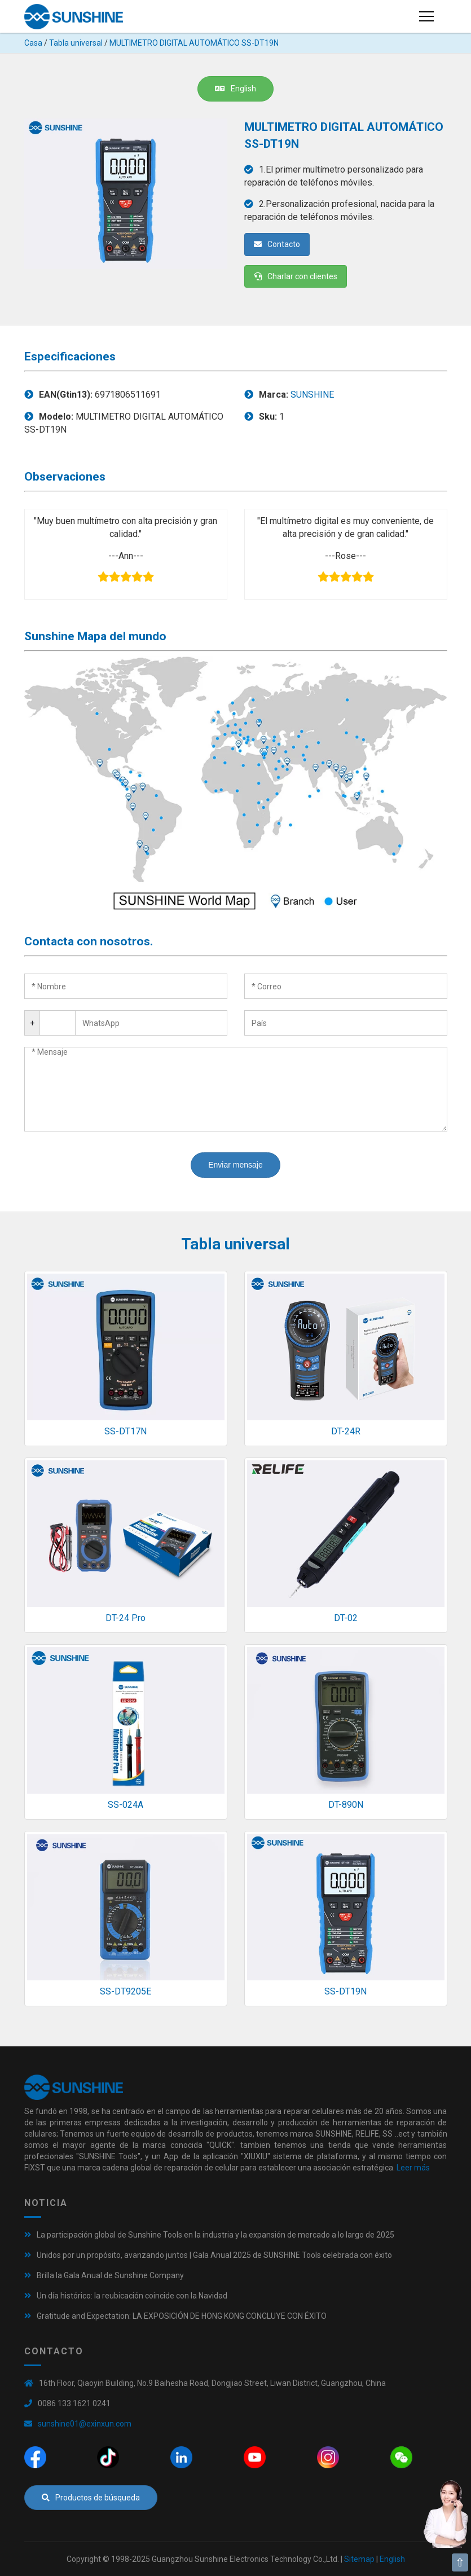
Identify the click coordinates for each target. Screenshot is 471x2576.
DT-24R (345, 1431)
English (235, 88)
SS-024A (125, 1804)
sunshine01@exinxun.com (84, 2423)
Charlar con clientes (295, 276)
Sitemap (359, 2559)
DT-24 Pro (125, 1618)
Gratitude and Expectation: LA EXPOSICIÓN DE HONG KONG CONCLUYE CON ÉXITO (182, 2315)
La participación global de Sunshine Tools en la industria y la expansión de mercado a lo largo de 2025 (215, 2234)
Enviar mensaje (235, 1164)
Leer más (413, 2167)
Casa (33, 42)
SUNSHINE (312, 394)
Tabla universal (76, 42)
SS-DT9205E (125, 1991)
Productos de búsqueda (91, 2497)
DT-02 (346, 1618)
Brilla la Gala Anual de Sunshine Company (110, 2275)
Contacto (277, 244)
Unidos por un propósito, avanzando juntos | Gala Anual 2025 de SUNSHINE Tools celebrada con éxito (214, 2255)
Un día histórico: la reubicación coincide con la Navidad (132, 2295)
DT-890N (345, 1804)
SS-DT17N (125, 1431)
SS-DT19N (345, 1991)
